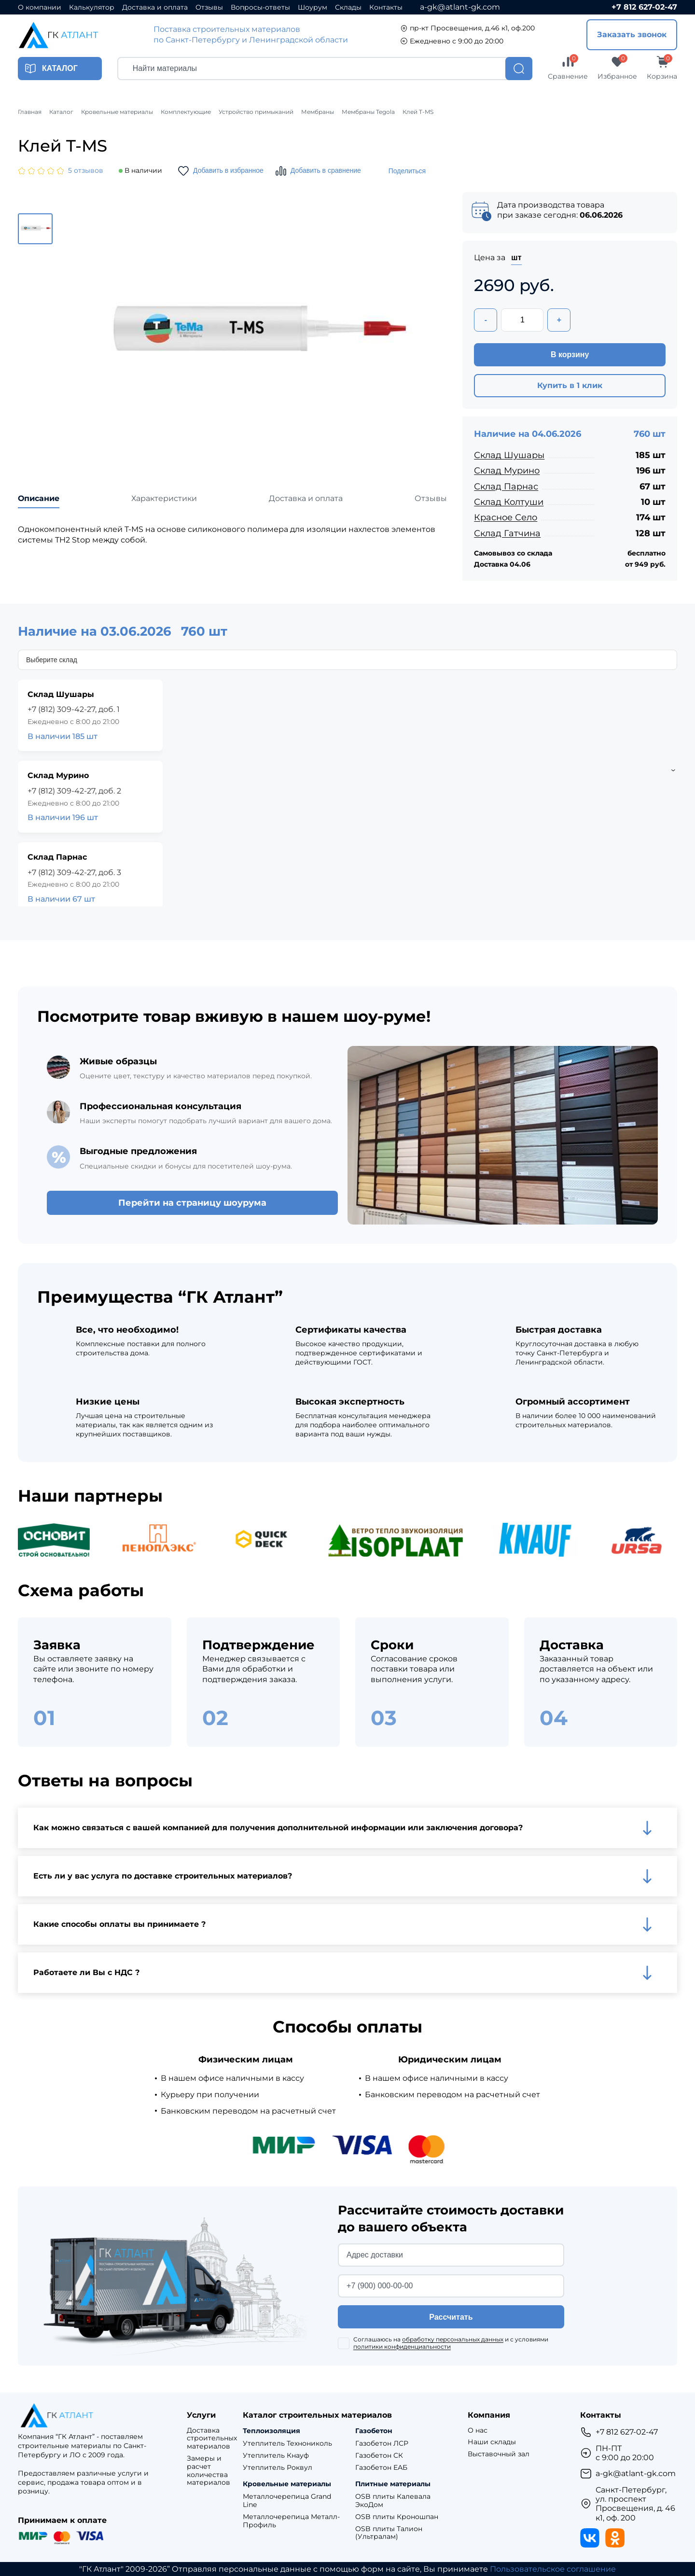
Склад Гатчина (507, 533)
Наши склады (492, 2442)
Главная (30, 112)
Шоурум (312, 7)
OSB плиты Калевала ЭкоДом (393, 2500)
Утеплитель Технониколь (287, 2443)
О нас (477, 2430)
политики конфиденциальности (402, 2346)
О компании (39, 7)
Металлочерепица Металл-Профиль (291, 2521)
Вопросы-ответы (260, 7)
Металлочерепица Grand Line (287, 2500)
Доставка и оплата (155, 7)
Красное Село (505, 517)
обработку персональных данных (452, 2339)
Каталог (61, 112)
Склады (348, 7)
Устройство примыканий (256, 112)
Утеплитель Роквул (277, 2468)
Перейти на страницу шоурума (192, 1202)
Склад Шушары (509, 455)
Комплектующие (186, 112)
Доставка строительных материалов (212, 2438)
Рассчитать (451, 2317)
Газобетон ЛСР (381, 2443)
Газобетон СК (379, 2455)
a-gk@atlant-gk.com (460, 7)
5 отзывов (85, 171)
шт (516, 257)
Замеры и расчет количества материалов (208, 2470)
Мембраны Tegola (368, 112)
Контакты (386, 7)
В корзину (570, 354)
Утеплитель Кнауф (276, 2455)
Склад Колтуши (508, 502)
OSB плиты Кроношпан (396, 2517)
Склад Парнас (506, 486)
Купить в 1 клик (569, 385)
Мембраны (317, 112)
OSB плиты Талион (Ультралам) (388, 2533)
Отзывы (209, 7)
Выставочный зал (498, 2454)
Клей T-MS (418, 112)
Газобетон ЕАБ (381, 2468)
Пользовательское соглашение (553, 2569)
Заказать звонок (632, 34)
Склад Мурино (507, 470)
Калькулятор (91, 7)
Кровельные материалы (117, 112)
